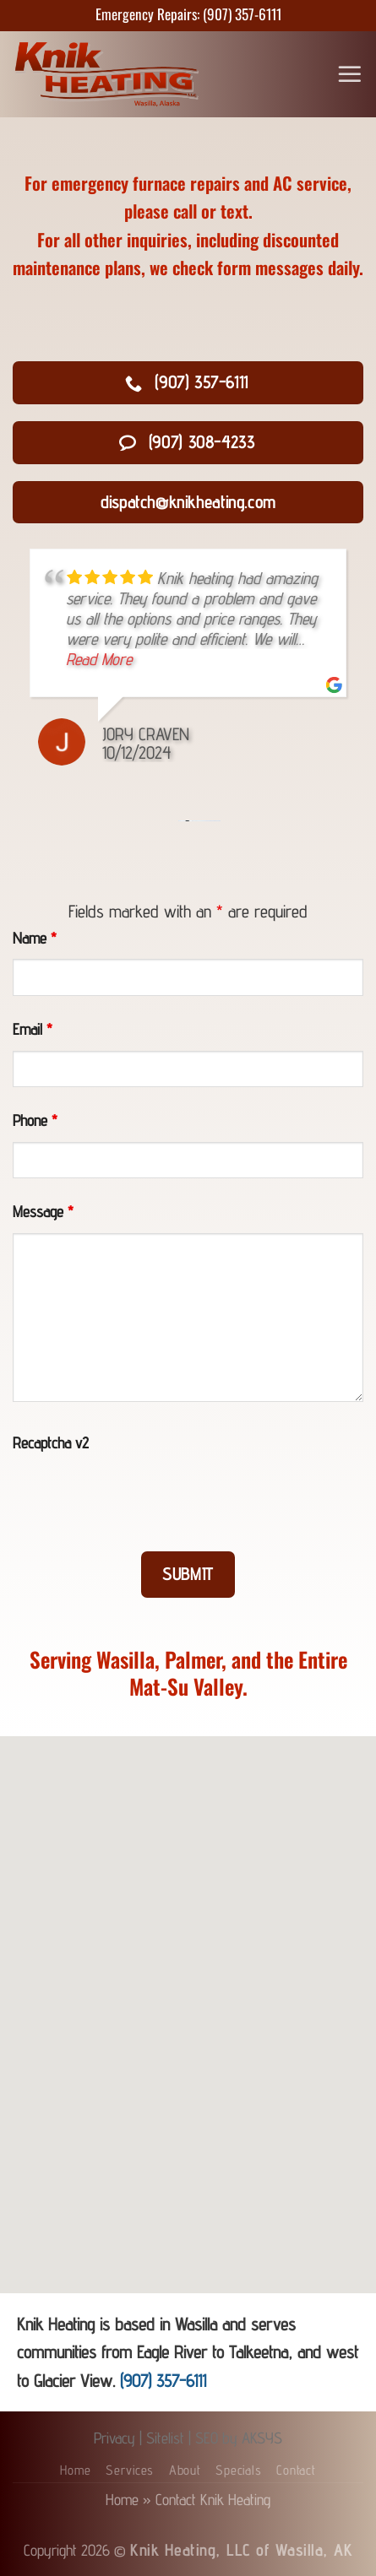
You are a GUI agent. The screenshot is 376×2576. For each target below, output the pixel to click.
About (185, 2470)
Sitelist (165, 2437)
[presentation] (141, 1497)
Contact (296, 2470)
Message (43, 1211)
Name (35, 937)
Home (75, 2470)
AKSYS (262, 2437)
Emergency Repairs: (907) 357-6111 (188, 13)
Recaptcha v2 (51, 1442)
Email (32, 1029)
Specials (238, 2470)
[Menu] (349, 74)
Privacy (114, 2437)
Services (130, 2470)
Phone (35, 1120)
